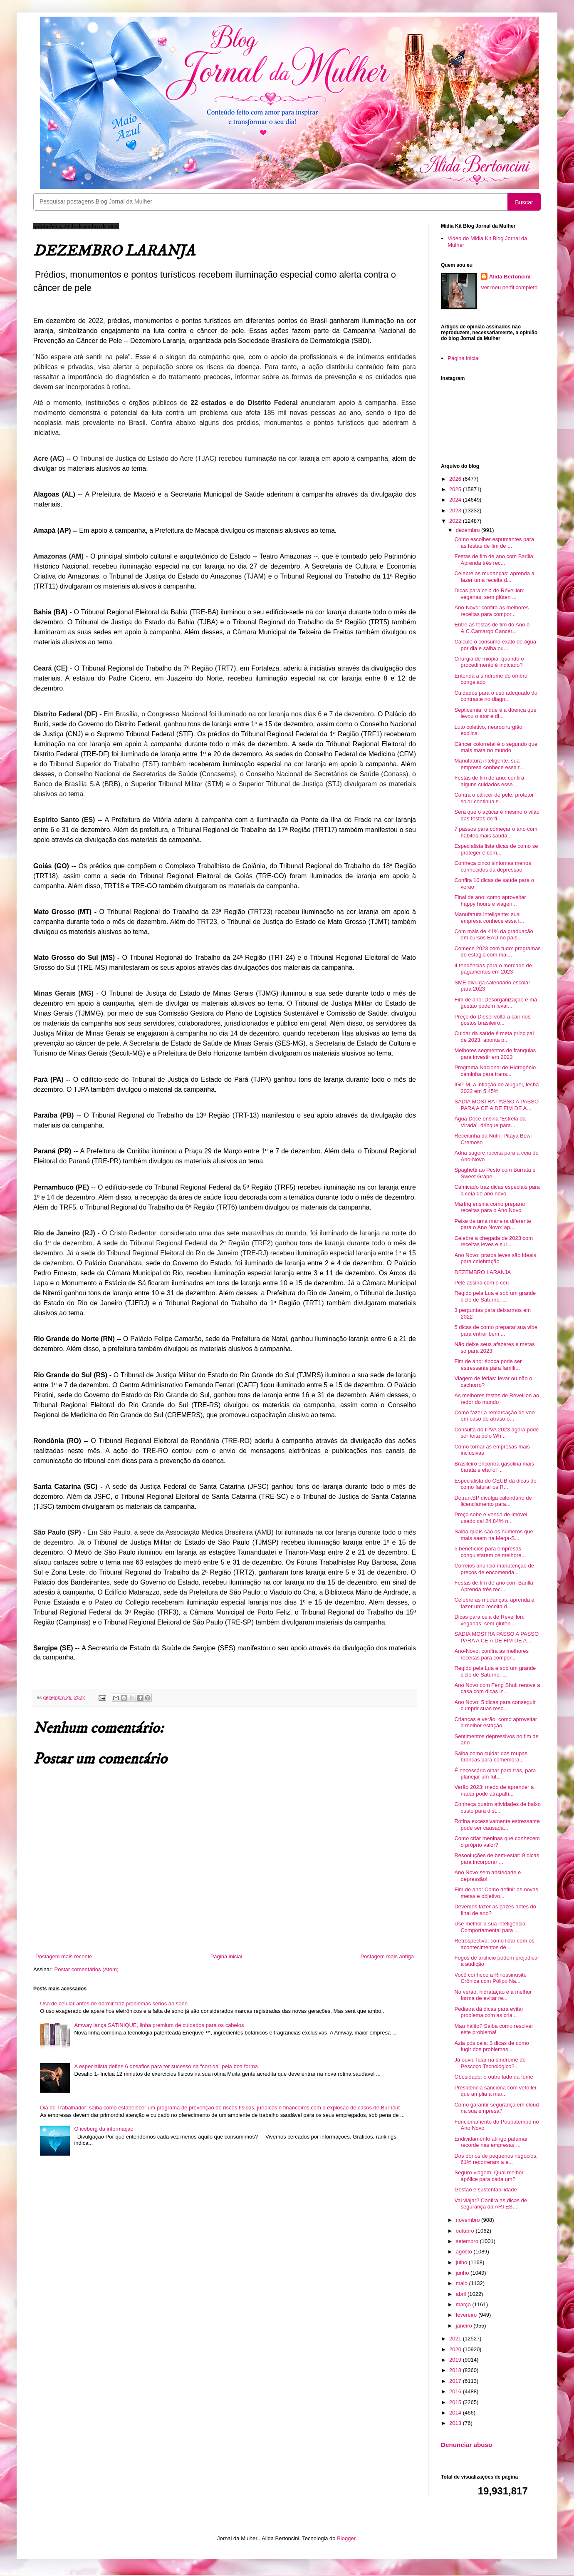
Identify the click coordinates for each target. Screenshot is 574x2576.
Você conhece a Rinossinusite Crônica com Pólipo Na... (490, 1978)
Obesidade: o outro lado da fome (493, 2077)
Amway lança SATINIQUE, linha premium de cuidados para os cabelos (159, 2025)
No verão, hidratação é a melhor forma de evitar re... (493, 1995)
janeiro (465, 2326)
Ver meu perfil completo (509, 287)
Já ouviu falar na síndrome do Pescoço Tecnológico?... (489, 2063)
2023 (456, 510)
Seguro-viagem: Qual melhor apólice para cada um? (488, 2175)
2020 (456, 2349)
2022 (456, 521)
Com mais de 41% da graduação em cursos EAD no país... (493, 934)
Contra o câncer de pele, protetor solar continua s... (494, 798)
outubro (466, 2231)
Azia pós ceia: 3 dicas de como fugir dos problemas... (491, 2046)
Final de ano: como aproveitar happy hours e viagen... (490, 900)
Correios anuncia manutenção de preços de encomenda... (494, 1568)
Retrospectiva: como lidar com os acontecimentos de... (494, 1944)
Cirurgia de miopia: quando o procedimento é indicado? (489, 662)
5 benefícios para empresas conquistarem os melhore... (490, 1551)
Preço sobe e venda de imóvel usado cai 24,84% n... (490, 1517)
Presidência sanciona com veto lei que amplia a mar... (495, 2090)
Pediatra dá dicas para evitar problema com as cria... (488, 2012)
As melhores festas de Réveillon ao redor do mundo (496, 1398)
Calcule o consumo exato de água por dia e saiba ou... (495, 644)
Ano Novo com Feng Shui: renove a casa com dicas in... (497, 1688)
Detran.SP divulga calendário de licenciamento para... (493, 1501)
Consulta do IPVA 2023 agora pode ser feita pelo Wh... (496, 1432)
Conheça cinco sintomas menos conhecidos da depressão (492, 866)
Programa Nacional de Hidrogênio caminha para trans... (495, 1070)
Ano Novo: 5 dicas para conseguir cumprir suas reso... (494, 1705)
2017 (456, 2381)
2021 (456, 2338)
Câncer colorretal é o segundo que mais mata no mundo (495, 747)
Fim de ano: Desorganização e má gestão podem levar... (495, 1002)
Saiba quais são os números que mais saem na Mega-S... (493, 1534)
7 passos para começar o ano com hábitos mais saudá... (495, 832)
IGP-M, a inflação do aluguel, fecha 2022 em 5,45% (496, 1087)
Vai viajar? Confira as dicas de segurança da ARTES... (490, 2203)
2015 (456, 2402)
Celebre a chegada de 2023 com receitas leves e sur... (493, 1241)
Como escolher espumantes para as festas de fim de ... (494, 542)
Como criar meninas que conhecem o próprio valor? (496, 1841)
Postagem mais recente (63, 1956)
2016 (456, 2391)
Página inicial (226, 1956)
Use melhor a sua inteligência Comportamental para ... (489, 1926)
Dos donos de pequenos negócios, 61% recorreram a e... (495, 2159)
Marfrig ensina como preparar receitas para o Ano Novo (489, 1207)
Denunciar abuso (466, 2444)
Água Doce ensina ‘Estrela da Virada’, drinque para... (489, 1121)
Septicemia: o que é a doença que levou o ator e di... (495, 713)
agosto (465, 2251)
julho (462, 2262)
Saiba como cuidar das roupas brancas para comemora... (490, 1756)
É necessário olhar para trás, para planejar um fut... (495, 1773)
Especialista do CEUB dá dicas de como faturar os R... (495, 1484)
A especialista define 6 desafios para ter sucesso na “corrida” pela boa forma (166, 2066)
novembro (468, 2220)
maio (462, 2283)
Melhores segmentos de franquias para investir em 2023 (495, 1053)
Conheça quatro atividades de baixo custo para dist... (497, 1807)
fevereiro (467, 2315)
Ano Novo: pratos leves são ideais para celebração (495, 1258)
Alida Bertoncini (510, 276)
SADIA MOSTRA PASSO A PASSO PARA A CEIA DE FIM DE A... (496, 1104)
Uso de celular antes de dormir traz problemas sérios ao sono (114, 2003)
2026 (456, 479)
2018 (456, 2370)
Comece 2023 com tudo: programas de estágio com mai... (497, 951)
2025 (456, 489)
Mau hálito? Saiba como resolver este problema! (493, 2029)
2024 (456, 500)
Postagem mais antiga (387, 1956)
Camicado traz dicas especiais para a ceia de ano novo (496, 1190)
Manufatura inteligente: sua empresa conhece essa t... (489, 764)
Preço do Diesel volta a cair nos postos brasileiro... (492, 1020)
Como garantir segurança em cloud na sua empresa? (496, 2108)
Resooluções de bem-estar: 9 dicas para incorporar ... (496, 1858)
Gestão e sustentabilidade (485, 2189)
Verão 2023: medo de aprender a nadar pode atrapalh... (494, 1790)
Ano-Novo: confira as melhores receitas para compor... (491, 610)
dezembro (468, 530)
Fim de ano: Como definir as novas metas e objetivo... (496, 1892)
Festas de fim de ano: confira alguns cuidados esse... (489, 781)
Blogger (346, 2538)
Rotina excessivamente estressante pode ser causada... (496, 1824)
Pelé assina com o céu (481, 1282)
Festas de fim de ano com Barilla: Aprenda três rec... (494, 559)
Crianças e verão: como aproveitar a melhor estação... (495, 1722)
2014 (456, 2413)
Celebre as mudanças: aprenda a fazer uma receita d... (494, 576)
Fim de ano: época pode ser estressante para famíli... (488, 1364)
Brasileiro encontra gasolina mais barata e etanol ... (494, 1467)
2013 (456, 2423)
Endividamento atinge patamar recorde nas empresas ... (490, 2142)
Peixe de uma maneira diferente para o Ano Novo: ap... (492, 1224)
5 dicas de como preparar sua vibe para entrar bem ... (495, 1330)
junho (463, 2273)
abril (462, 2294)
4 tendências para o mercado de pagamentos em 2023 (493, 968)
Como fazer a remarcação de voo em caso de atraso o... (494, 1415)
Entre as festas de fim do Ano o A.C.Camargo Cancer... (491, 627)
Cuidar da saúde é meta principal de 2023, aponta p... (494, 1036)
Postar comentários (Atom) (86, 1969)
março (464, 2304)
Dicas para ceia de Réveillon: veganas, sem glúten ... (489, 593)
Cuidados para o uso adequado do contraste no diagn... (495, 696)
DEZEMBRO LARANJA (482, 1272)
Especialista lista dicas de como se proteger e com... (496, 849)
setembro (468, 2241)
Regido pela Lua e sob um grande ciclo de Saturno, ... (495, 1296)
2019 (456, 2360)
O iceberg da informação (103, 2129)
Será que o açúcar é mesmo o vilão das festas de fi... (496, 815)
